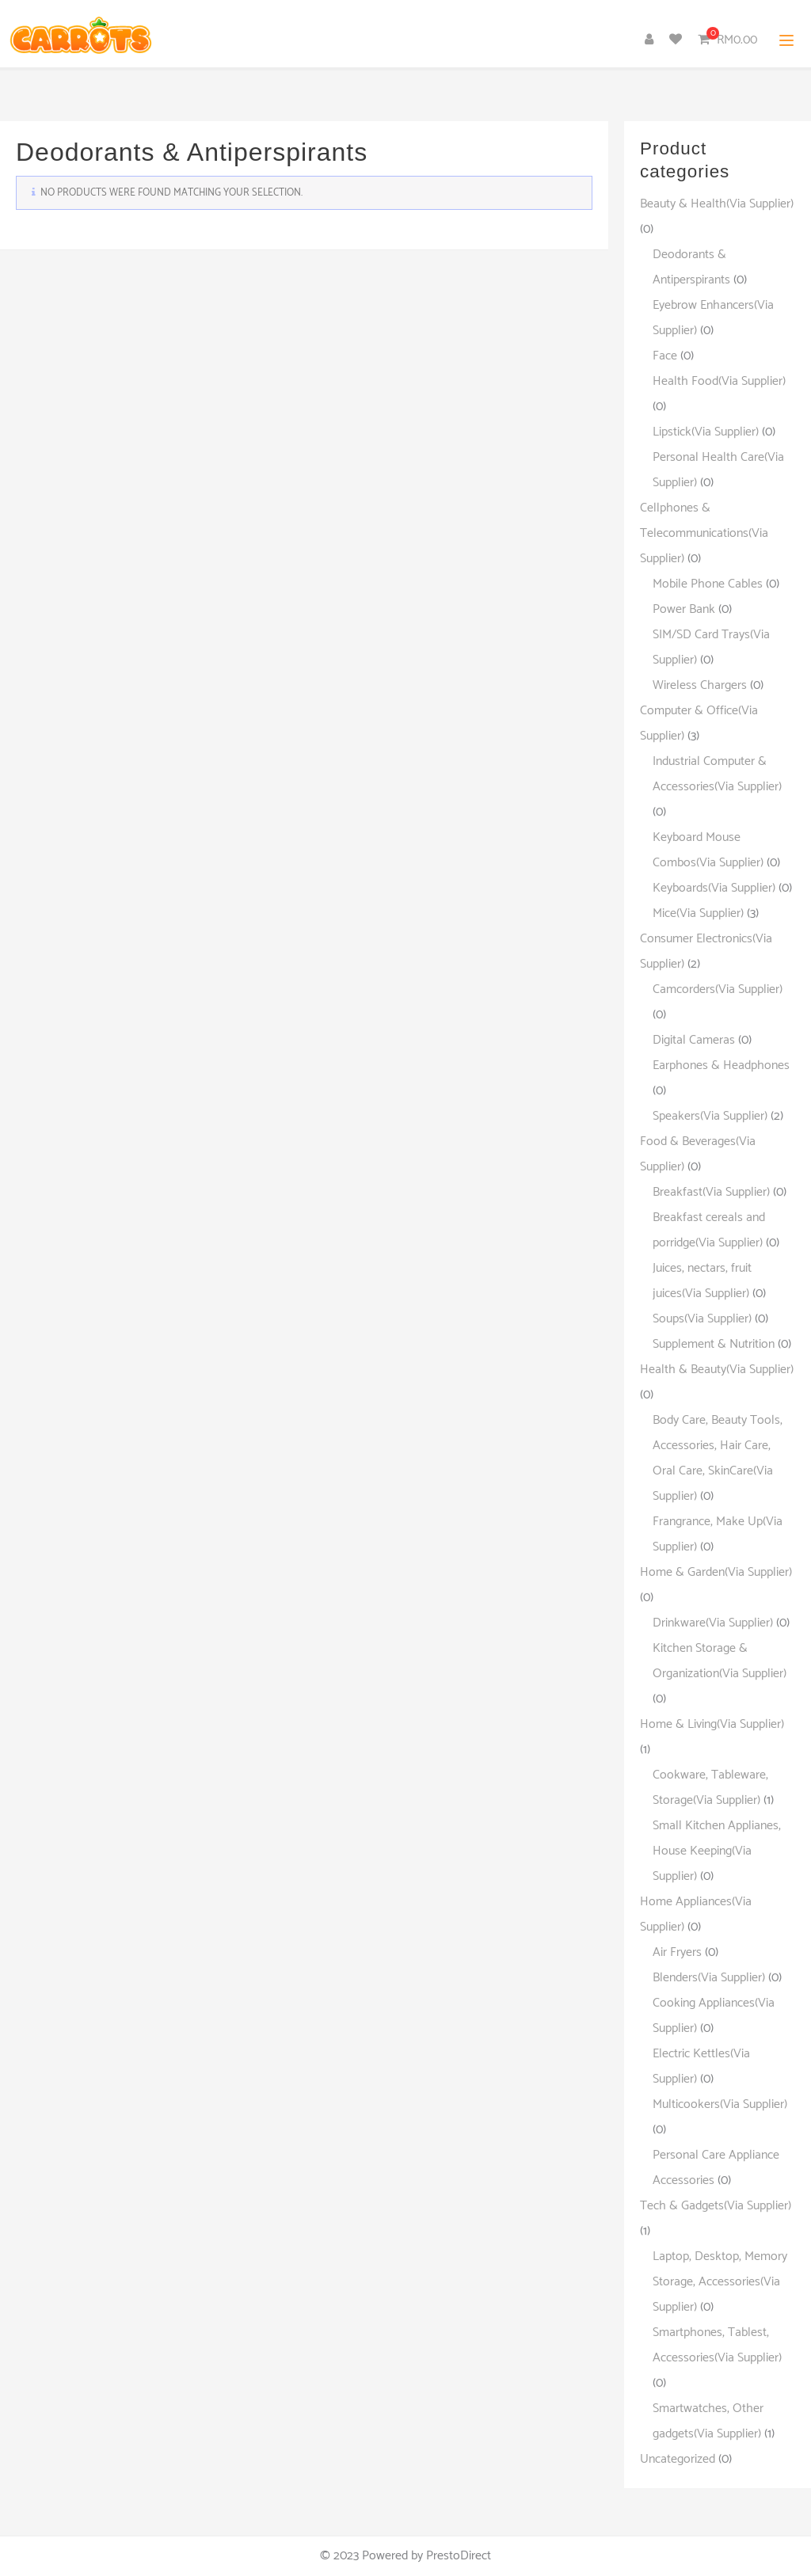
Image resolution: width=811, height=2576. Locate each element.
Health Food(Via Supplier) (719, 381)
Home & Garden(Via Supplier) (716, 1572)
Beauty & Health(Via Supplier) (717, 204)
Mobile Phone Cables (708, 584)
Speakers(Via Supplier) (710, 1116)
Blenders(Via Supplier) (709, 1977)
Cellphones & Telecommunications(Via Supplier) (704, 533)
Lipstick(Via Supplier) (706, 432)
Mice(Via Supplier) (698, 913)
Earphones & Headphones (721, 1065)
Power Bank (684, 609)
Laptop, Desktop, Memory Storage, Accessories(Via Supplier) (720, 2282)
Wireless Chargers (700, 685)
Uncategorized (677, 2459)
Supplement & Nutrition (714, 1344)
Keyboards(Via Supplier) (714, 888)
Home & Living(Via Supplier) (712, 1724)
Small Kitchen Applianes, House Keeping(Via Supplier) (717, 1851)
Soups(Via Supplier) (702, 1319)
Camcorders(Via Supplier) (717, 989)
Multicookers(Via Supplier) (720, 2104)
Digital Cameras (694, 1040)
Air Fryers (677, 1952)
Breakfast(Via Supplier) (711, 1192)
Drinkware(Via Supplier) (713, 1623)
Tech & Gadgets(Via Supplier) (715, 2205)
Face (665, 356)
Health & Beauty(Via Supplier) (717, 1369)
